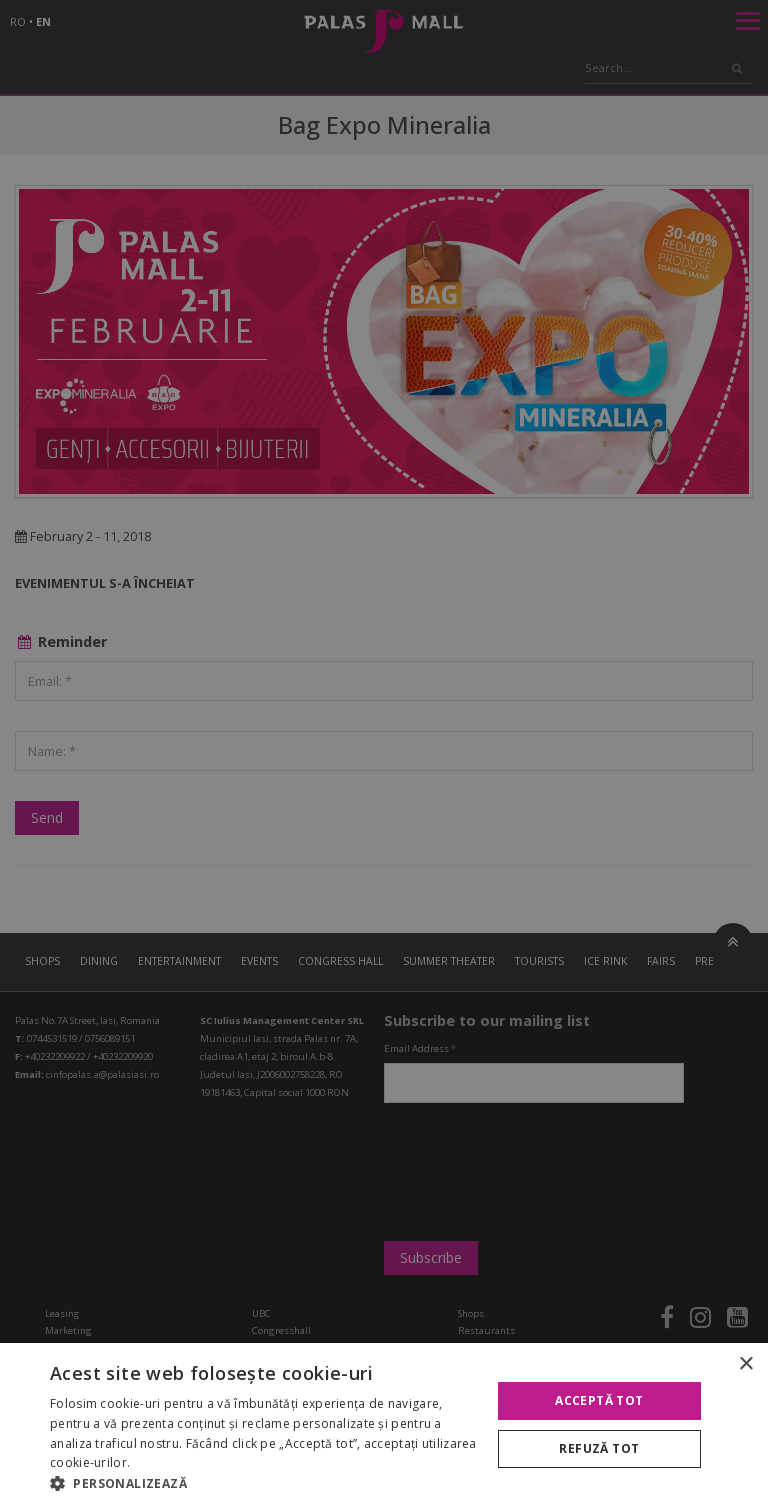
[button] (264, 1483)
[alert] (384, 754)
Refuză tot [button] (599, 1448)
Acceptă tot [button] (599, 1400)
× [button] (745, 1364)
